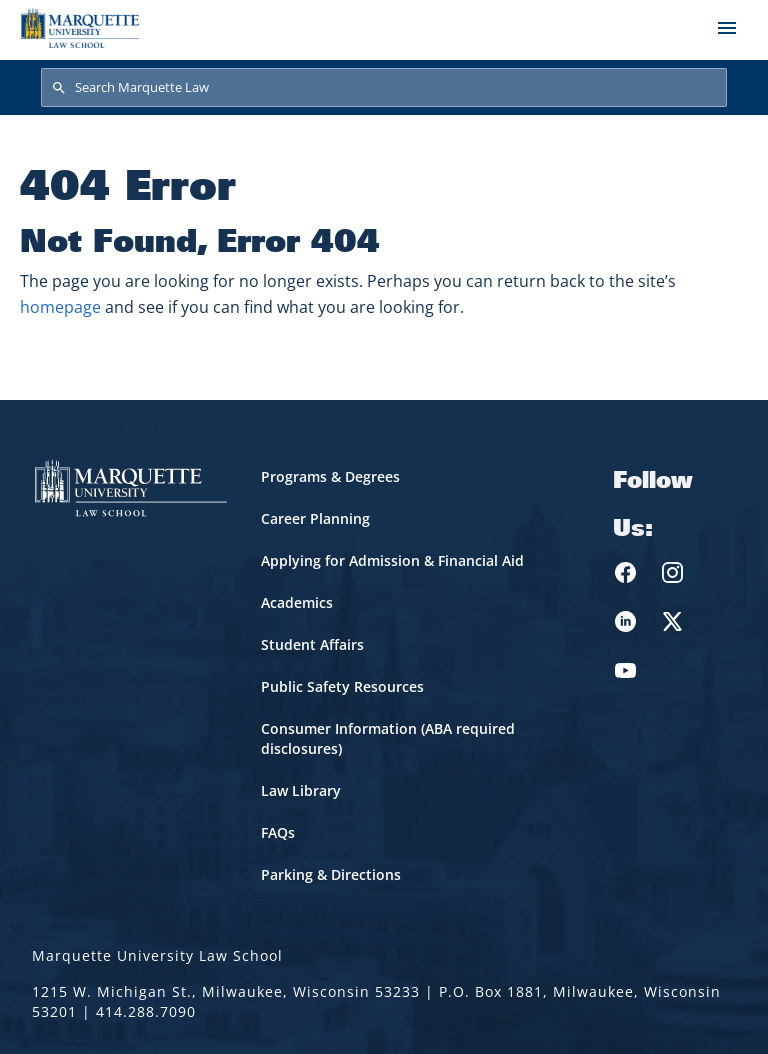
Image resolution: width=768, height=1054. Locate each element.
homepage (60, 307)
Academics (297, 602)
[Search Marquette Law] (384, 88)
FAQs (278, 832)
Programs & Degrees (330, 476)
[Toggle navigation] (727, 28)
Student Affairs (312, 644)
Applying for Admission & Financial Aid (392, 560)
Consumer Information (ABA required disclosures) (388, 738)
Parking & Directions (331, 874)
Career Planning (315, 518)
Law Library (301, 790)
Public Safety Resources (342, 686)
